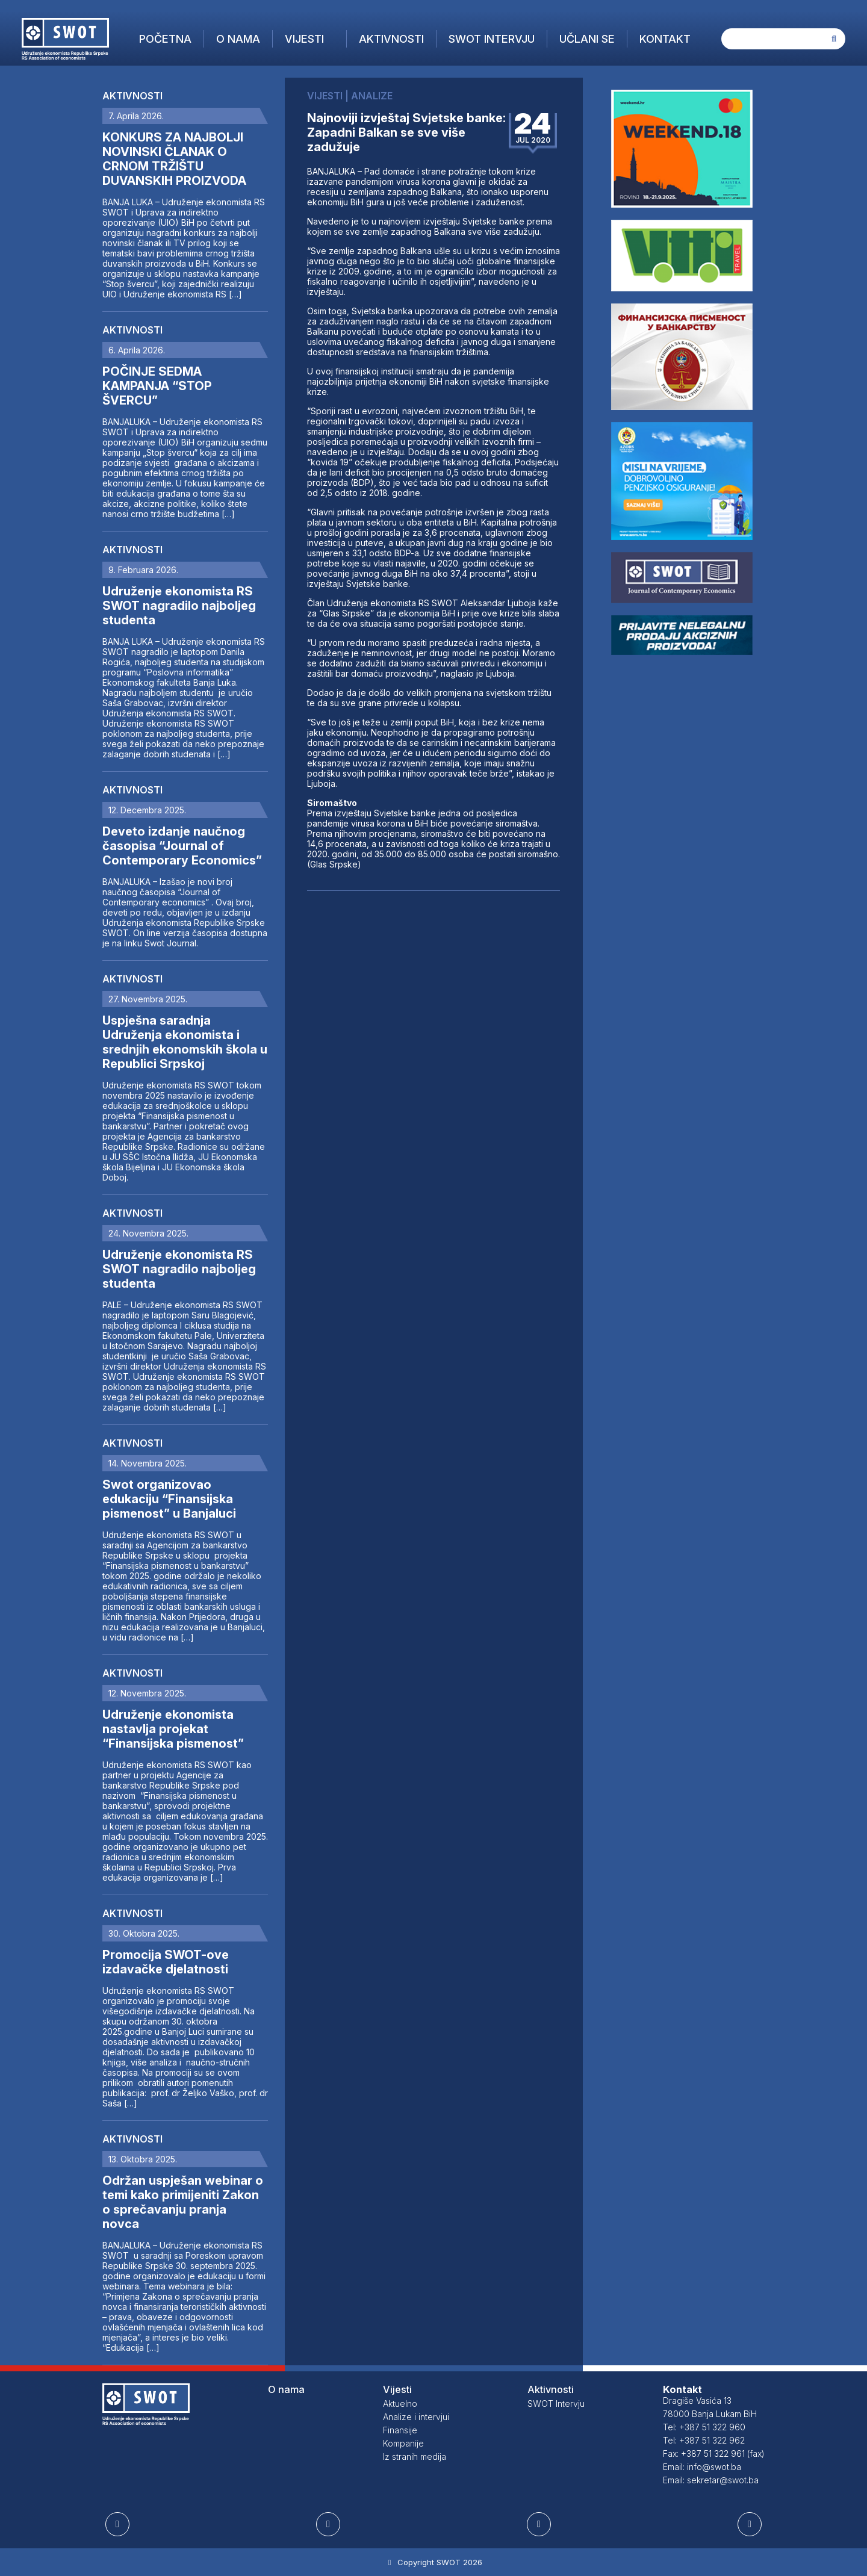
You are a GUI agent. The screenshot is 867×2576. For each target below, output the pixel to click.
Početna (165, 39)
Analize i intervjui (416, 2417)
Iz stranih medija (414, 2456)
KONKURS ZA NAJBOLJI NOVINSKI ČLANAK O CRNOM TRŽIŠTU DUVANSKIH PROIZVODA (174, 159)
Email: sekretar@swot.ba (711, 2480)
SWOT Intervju (492, 39)
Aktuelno (400, 2403)
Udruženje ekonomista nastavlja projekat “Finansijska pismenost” (173, 1729)
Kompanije (403, 2443)
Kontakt (665, 39)
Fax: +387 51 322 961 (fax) (714, 2453)
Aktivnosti (391, 39)
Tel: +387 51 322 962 (704, 2440)
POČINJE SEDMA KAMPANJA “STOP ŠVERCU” (157, 386)
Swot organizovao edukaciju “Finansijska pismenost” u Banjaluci (169, 1499)
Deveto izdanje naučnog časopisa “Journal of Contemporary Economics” (182, 845)
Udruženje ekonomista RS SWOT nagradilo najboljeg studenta (179, 605)
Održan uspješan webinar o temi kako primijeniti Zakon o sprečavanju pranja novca (182, 2202)
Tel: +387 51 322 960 (704, 2427)
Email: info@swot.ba (702, 2467)
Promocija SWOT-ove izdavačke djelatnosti (165, 1962)
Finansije (400, 2430)
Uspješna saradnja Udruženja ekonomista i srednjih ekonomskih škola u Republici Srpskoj (184, 1042)
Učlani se (587, 39)
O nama (238, 39)
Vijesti (304, 39)
